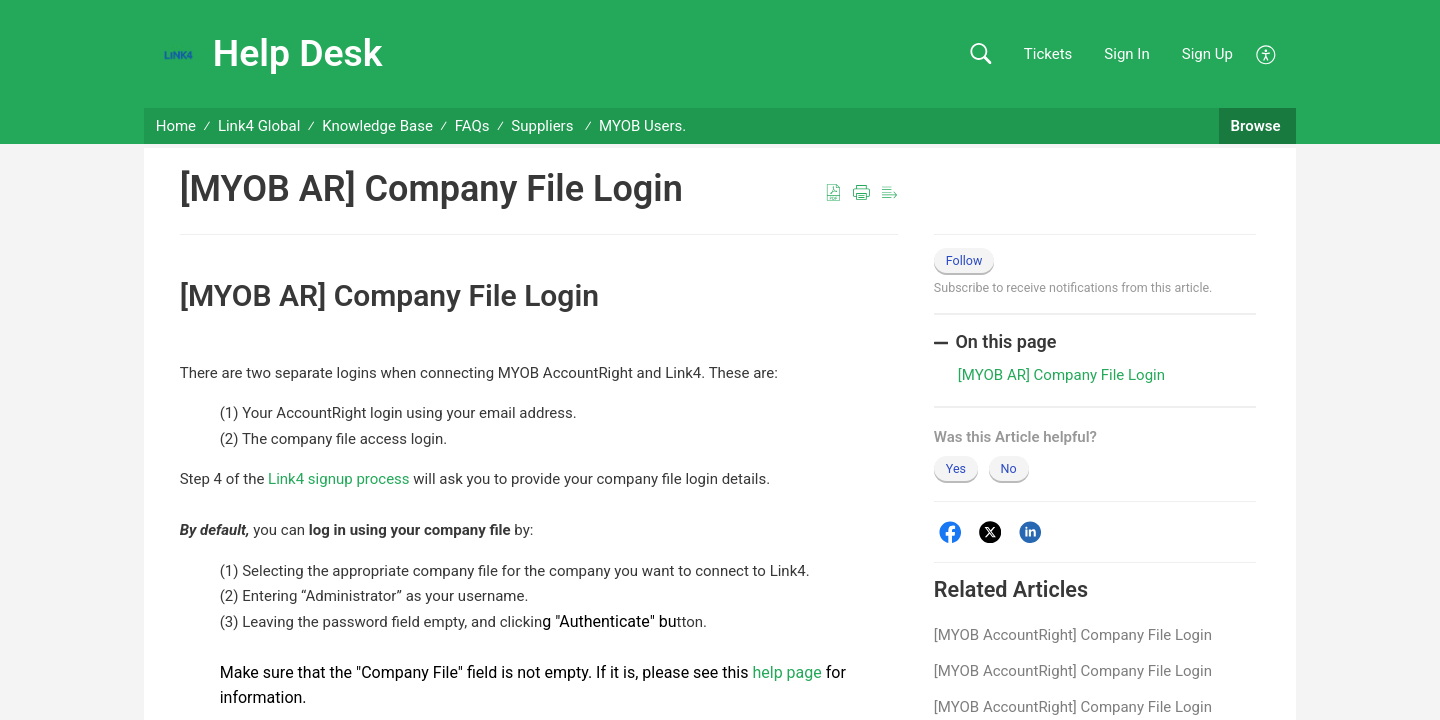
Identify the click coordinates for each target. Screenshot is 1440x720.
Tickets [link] (1048, 54)
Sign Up (1207, 54)
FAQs (472, 126)
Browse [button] (1258, 126)
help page (786, 672)
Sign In (1126, 54)
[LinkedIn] (1030, 532)
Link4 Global (259, 126)
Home (176, 126)
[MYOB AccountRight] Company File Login (1073, 635)
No (1009, 468)
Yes (956, 468)
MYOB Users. (642, 126)
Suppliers (544, 126)
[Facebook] (950, 532)
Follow (964, 260)
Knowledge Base (377, 126)
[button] (980, 54)
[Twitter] (990, 532)
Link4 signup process (338, 479)
